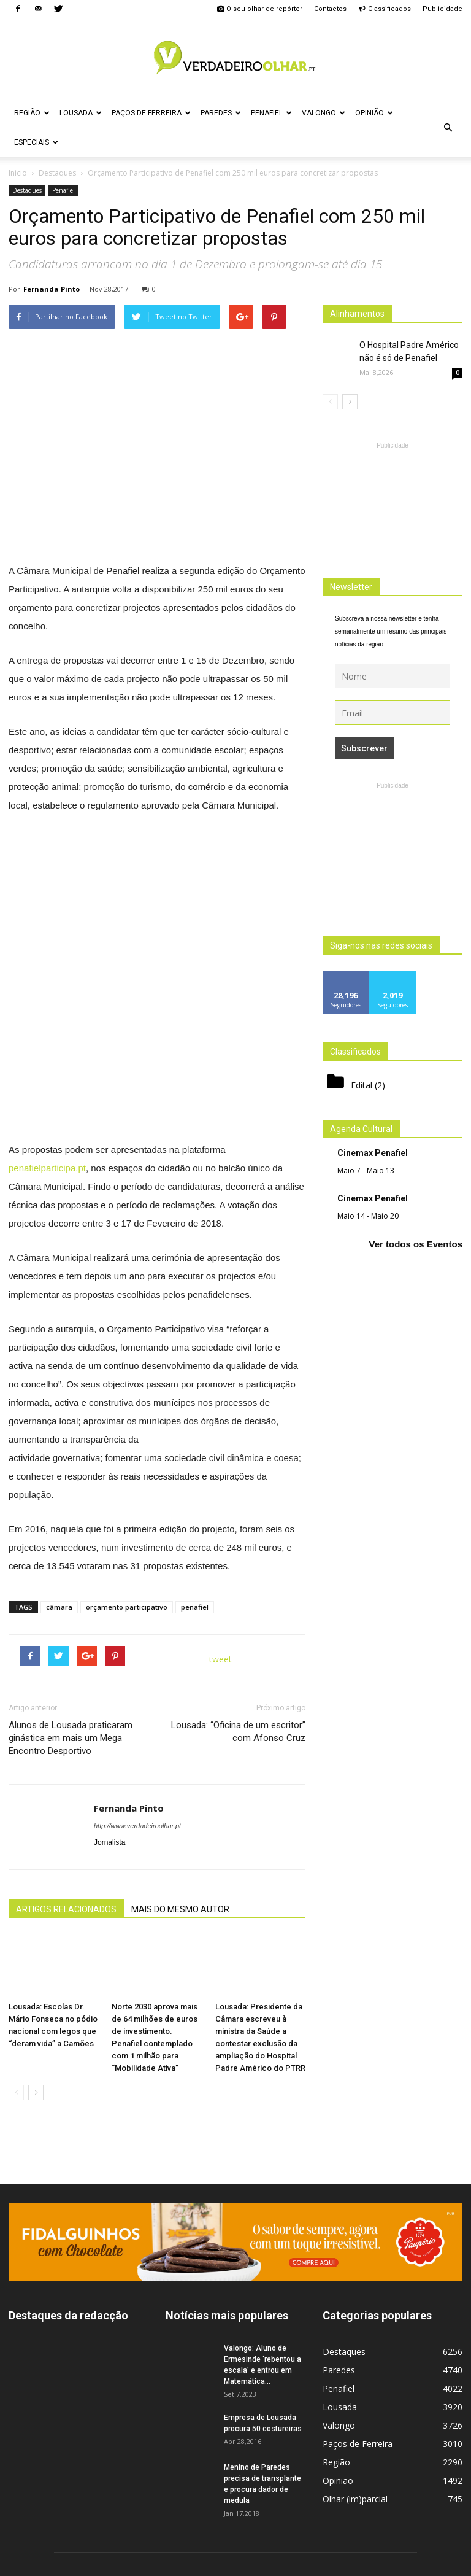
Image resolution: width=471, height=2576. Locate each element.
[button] (447, 127)
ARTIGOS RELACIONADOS (66, 1724)
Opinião (374, 113)
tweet (220, 1474)
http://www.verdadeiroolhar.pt (137, 1641)
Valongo (323, 113)
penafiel (195, 1422)
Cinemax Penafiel (372, 1153)
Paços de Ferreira (151, 113)
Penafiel (271, 113)
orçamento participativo (126, 1422)
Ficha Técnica (249, 2564)
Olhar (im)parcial (355, 2314)
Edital (361, 1085)
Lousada (80, 113)
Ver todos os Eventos (415, 1244)
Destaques (27, 190)
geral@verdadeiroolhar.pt (255, 2517)
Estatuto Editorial (403, 2564)
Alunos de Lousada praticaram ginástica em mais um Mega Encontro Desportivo (70, 1553)
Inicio (18, 173)
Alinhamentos (357, 314)
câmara (59, 1422)
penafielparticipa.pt (47, 983)
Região (32, 113)
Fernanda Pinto (51, 288)
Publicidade (442, 9)
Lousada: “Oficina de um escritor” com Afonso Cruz (238, 1547)
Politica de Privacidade (322, 2564)
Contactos (330, 9)
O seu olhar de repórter (259, 9)
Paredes (221, 113)
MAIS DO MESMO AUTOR (180, 1724)
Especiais (36, 142)
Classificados (384, 9)
